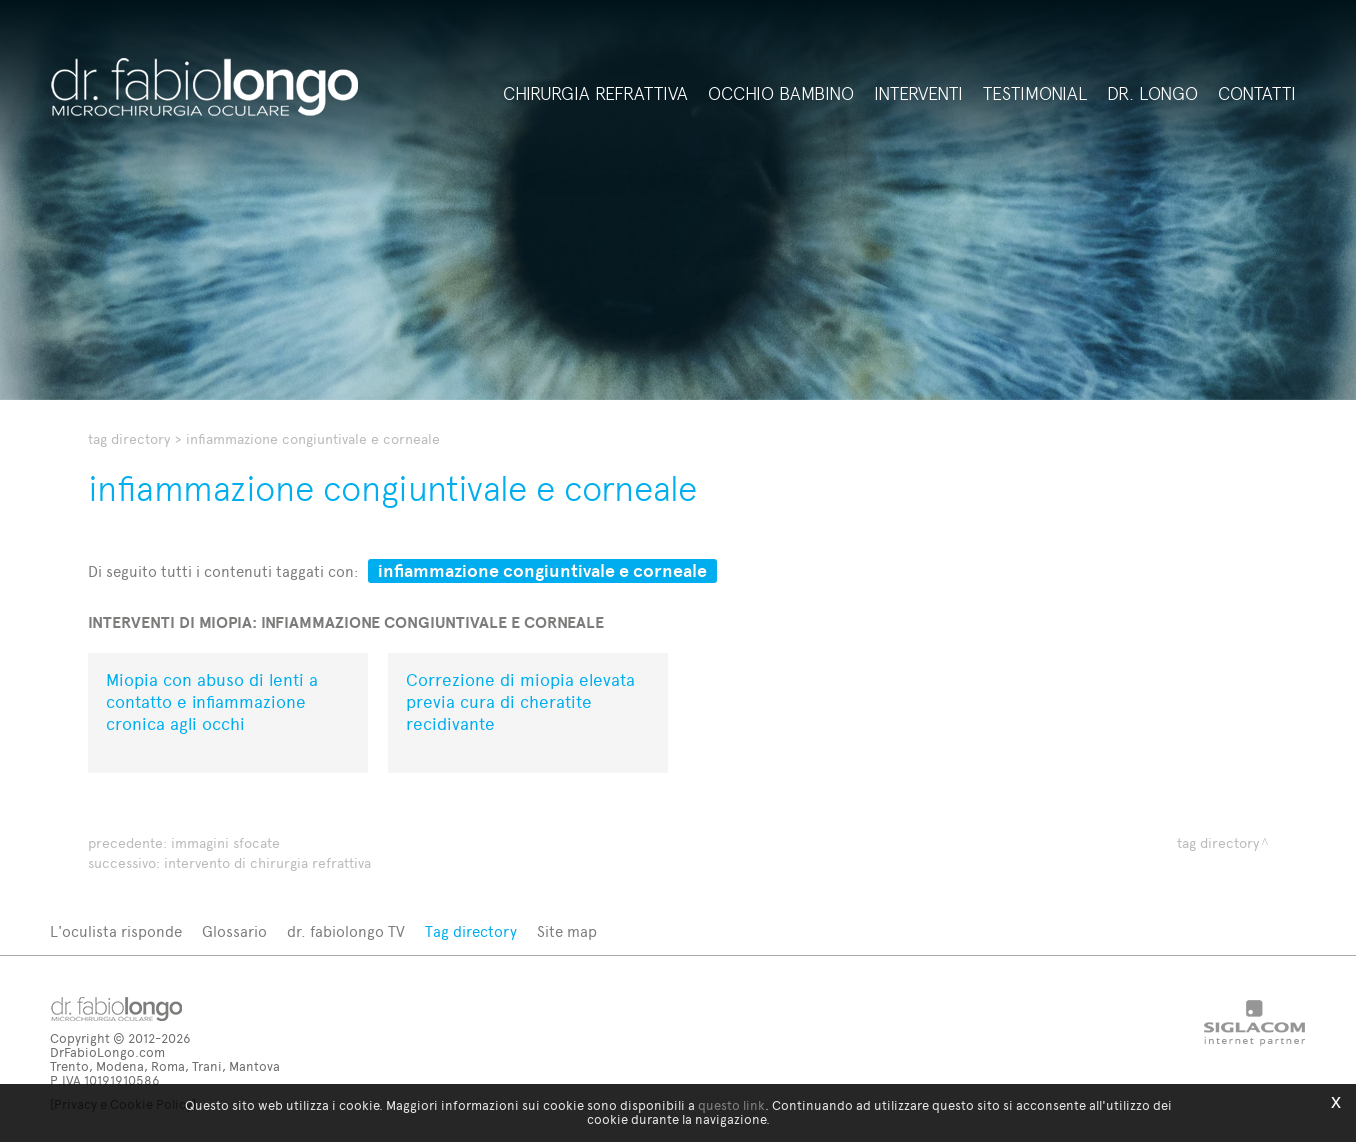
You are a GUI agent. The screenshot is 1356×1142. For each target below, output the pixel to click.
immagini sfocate (225, 843)
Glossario (234, 932)
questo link (731, 1105)
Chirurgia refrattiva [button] (595, 94)
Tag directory (129, 439)
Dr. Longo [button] (1152, 94)
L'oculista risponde (116, 932)
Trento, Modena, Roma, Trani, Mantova (165, 1066)
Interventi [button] (918, 94)
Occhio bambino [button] (781, 94)
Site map (567, 932)
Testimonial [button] (1035, 94)
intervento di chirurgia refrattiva (267, 863)
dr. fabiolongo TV (346, 932)
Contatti (1257, 94)
